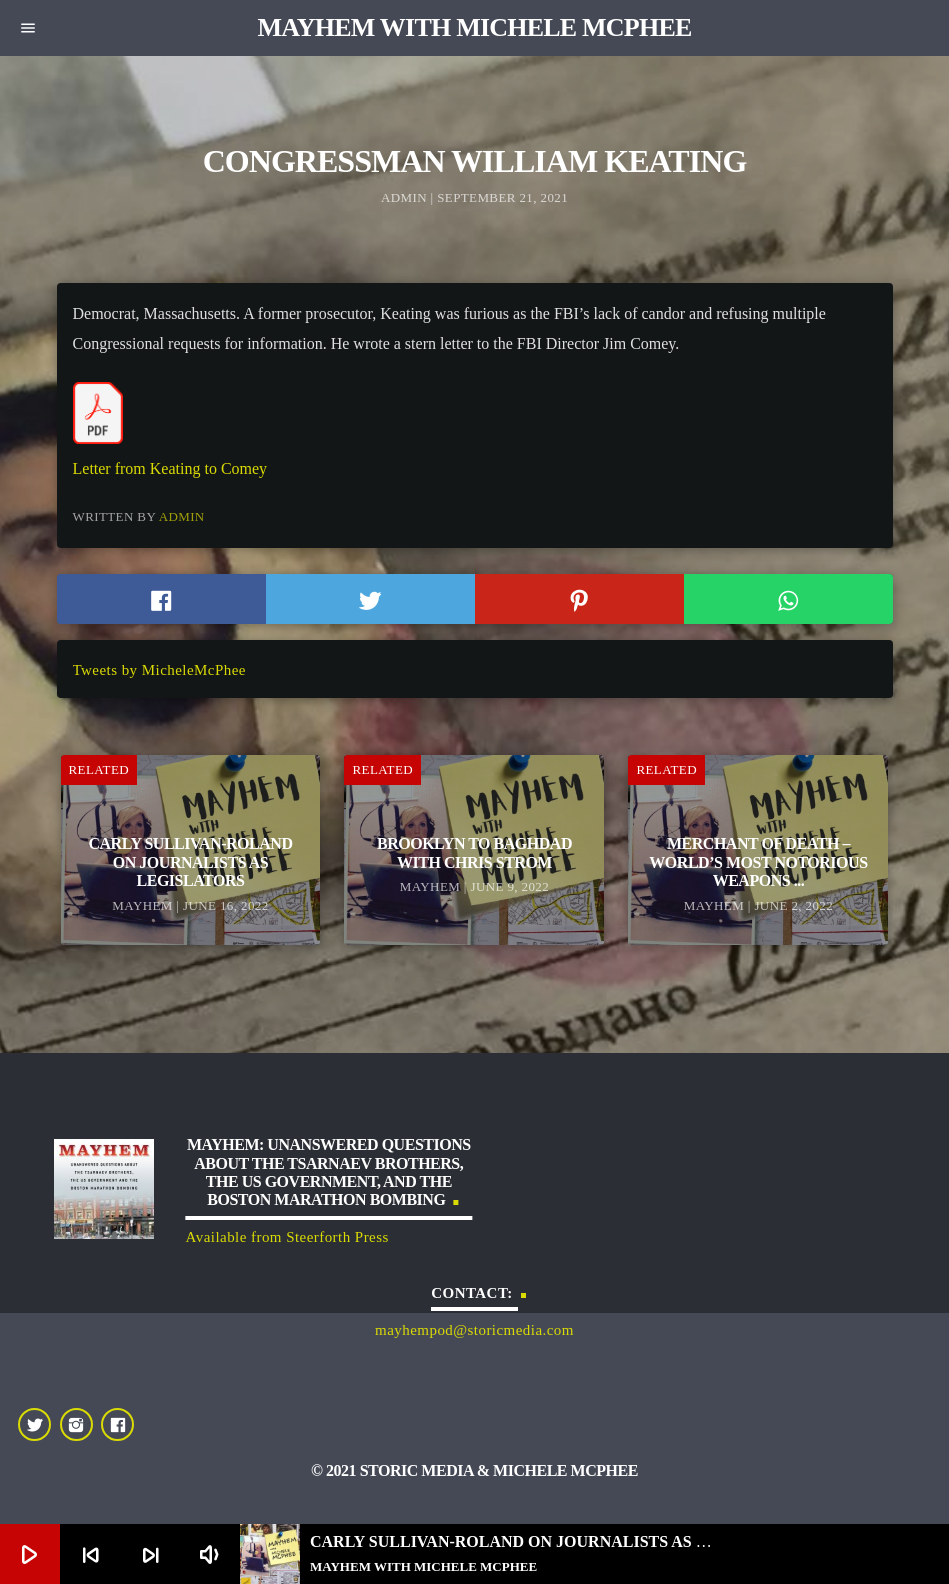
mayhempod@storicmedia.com (474, 1330)
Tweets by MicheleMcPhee (159, 670)
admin (182, 516)
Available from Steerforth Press (287, 1237)
